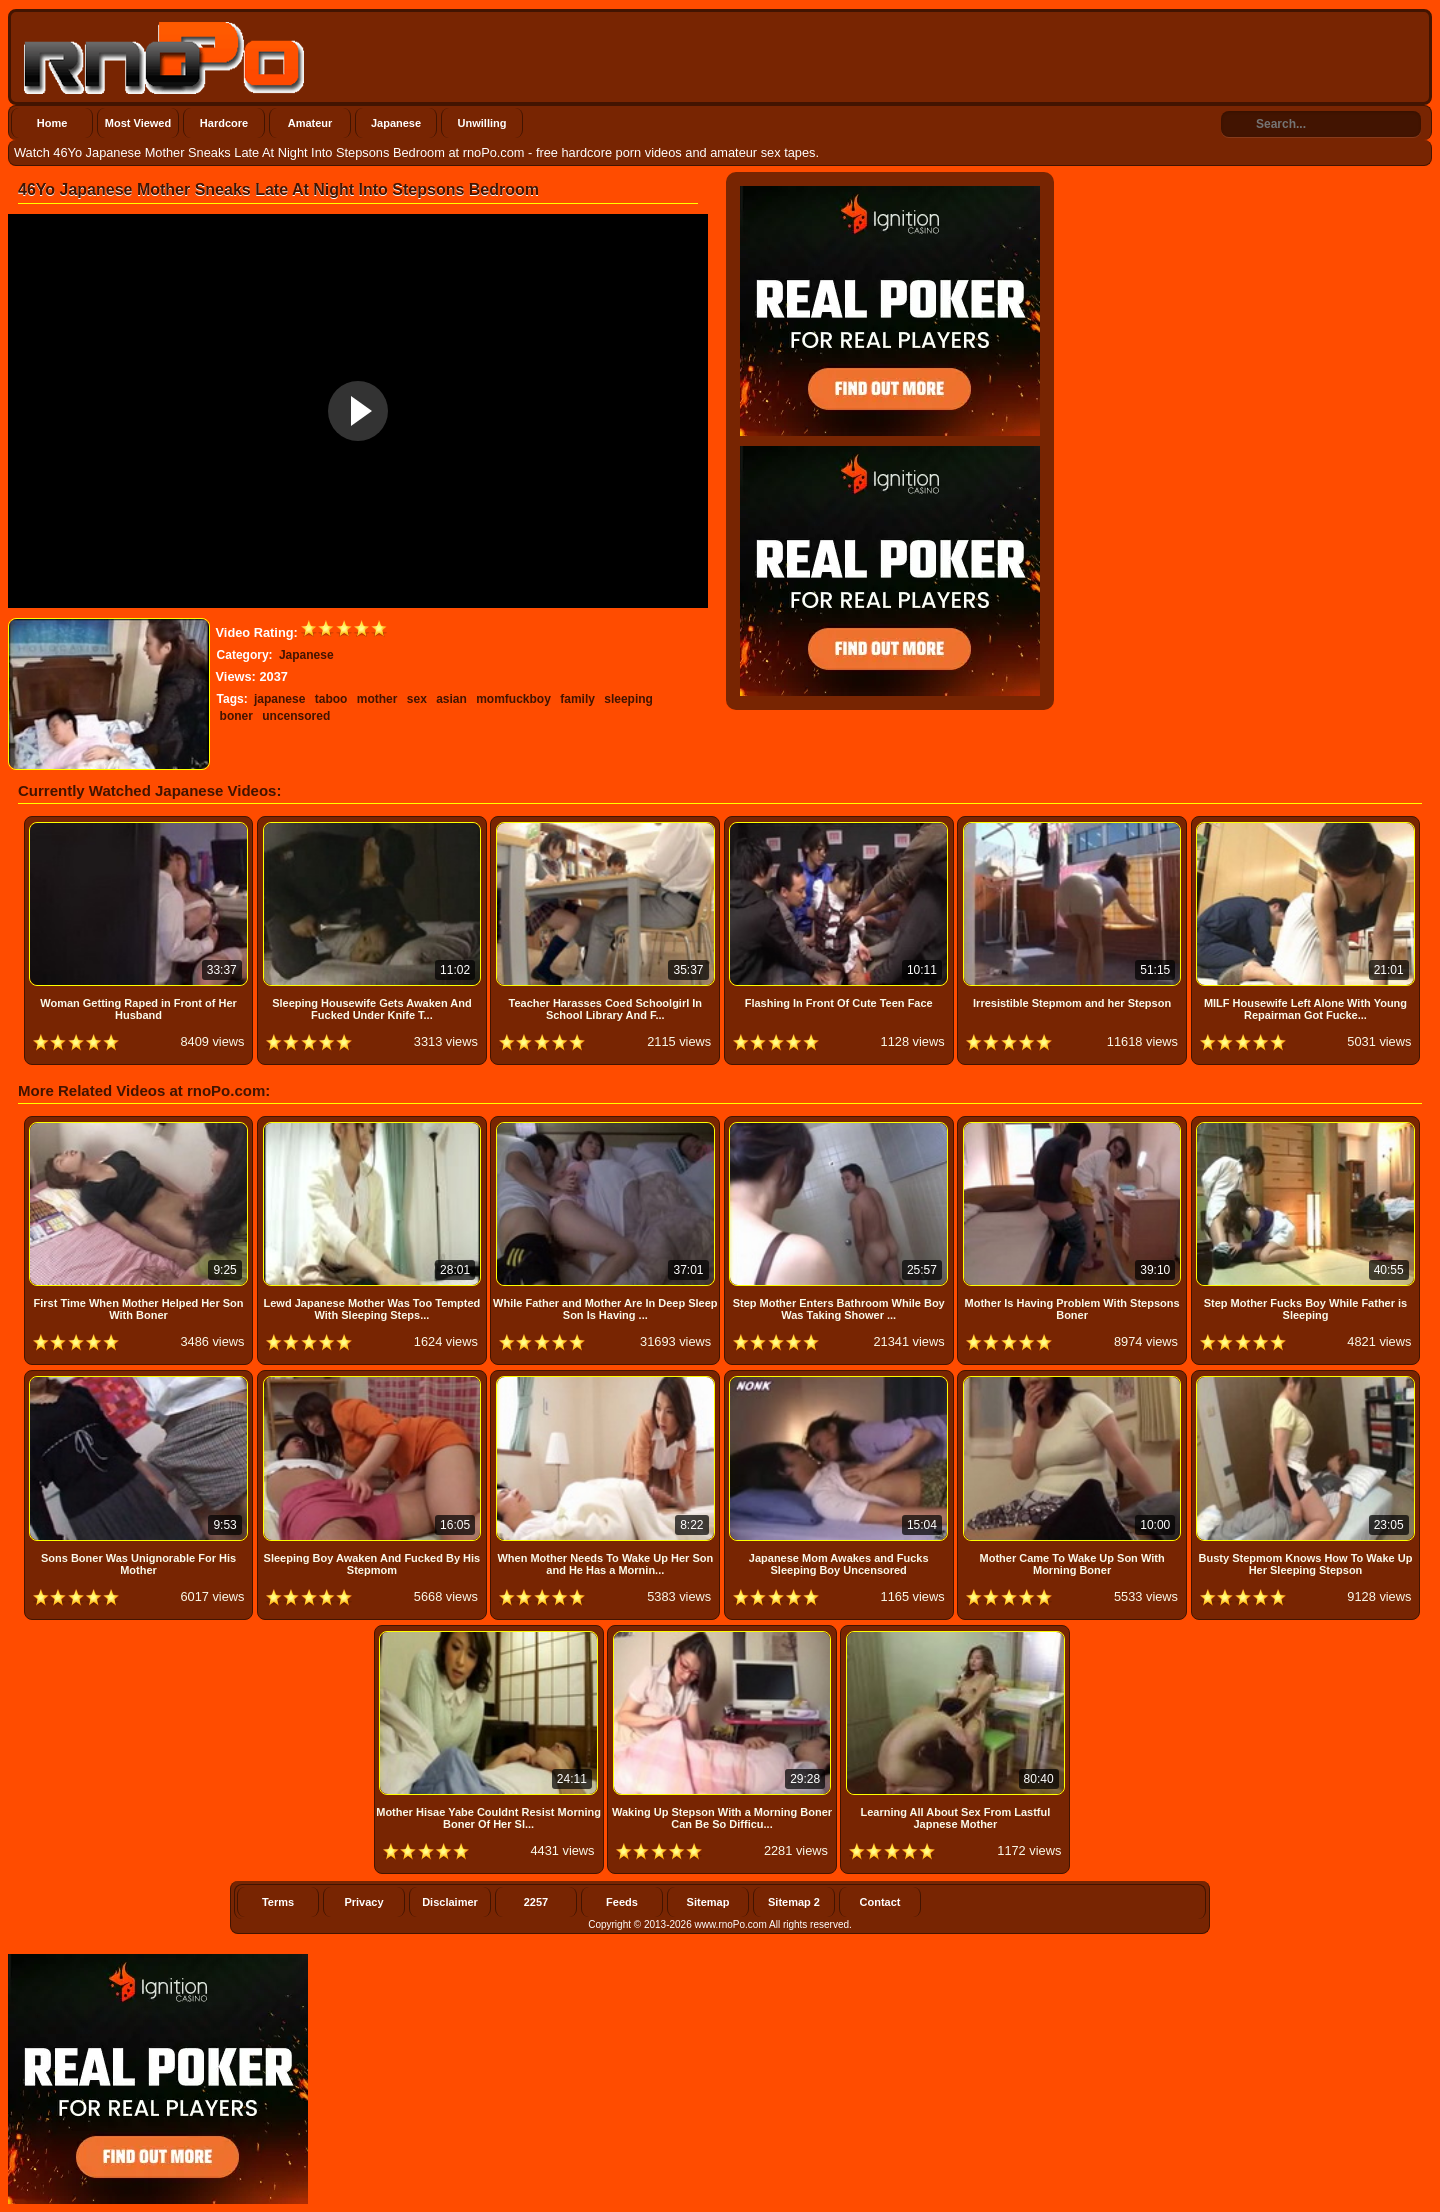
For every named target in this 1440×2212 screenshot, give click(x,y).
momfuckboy (513, 699)
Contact (880, 1902)
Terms (278, 1902)
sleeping (628, 699)
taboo (331, 699)
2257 (536, 1902)
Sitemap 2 (794, 1902)
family (577, 699)
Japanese (396, 123)
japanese (279, 699)
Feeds (622, 1902)
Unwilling (482, 123)
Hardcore (224, 123)
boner (236, 716)
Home (52, 123)
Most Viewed (138, 123)
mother (377, 699)
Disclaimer (450, 1902)
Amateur (310, 123)
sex (417, 699)
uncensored (296, 716)
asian (451, 699)
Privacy (363, 1902)
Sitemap (708, 1902)
